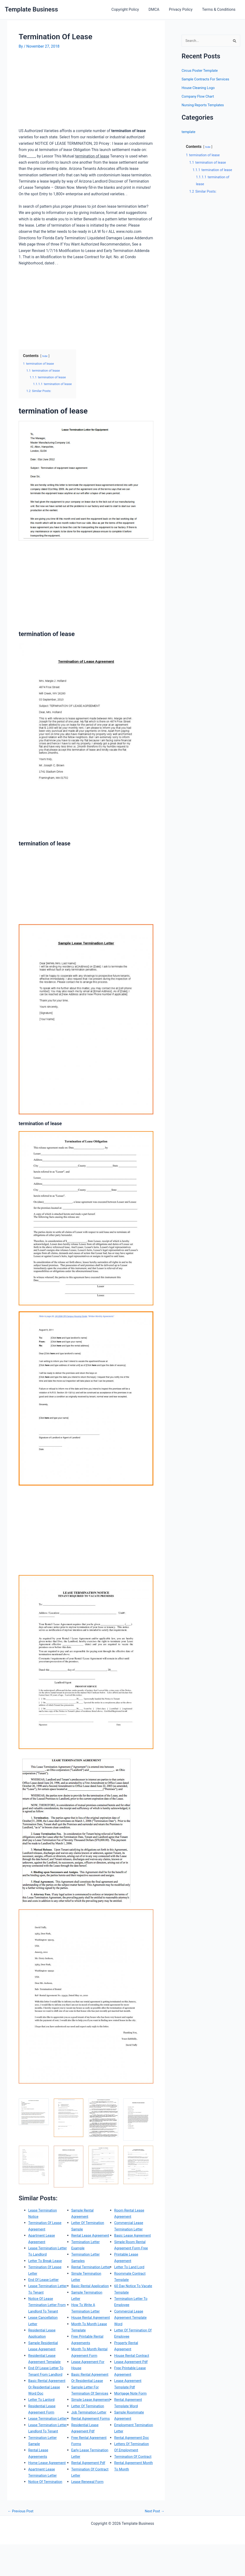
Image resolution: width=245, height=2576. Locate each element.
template (189, 132)
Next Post (153, 2543)
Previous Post (22, 2543)
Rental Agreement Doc (133, 2469)
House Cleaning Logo (200, 88)
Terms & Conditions (220, 9)
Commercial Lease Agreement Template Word (132, 2349)
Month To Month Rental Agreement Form (86, 2380)
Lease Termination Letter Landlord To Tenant (44, 2450)
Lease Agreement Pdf (132, 2393)
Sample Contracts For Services (208, 79)
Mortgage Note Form (132, 2425)
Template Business (31, 9)
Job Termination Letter (90, 2462)
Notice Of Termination (47, 2513)
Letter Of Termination (89, 2456)
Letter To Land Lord (130, 2298)
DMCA (158, 9)
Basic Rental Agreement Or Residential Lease (86, 2412)
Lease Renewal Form (132, 2229)
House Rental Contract (133, 2387)
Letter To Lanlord (42, 2412)
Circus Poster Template (201, 71)
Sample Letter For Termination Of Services (86, 2431)
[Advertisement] (59, 90)
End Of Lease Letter (44, 2279)
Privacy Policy (183, 9)
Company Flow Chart (199, 97)
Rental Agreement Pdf (132, 2210)
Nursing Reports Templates (205, 105)
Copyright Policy (132, 9)
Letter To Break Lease (46, 2260)
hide (45, 356)
